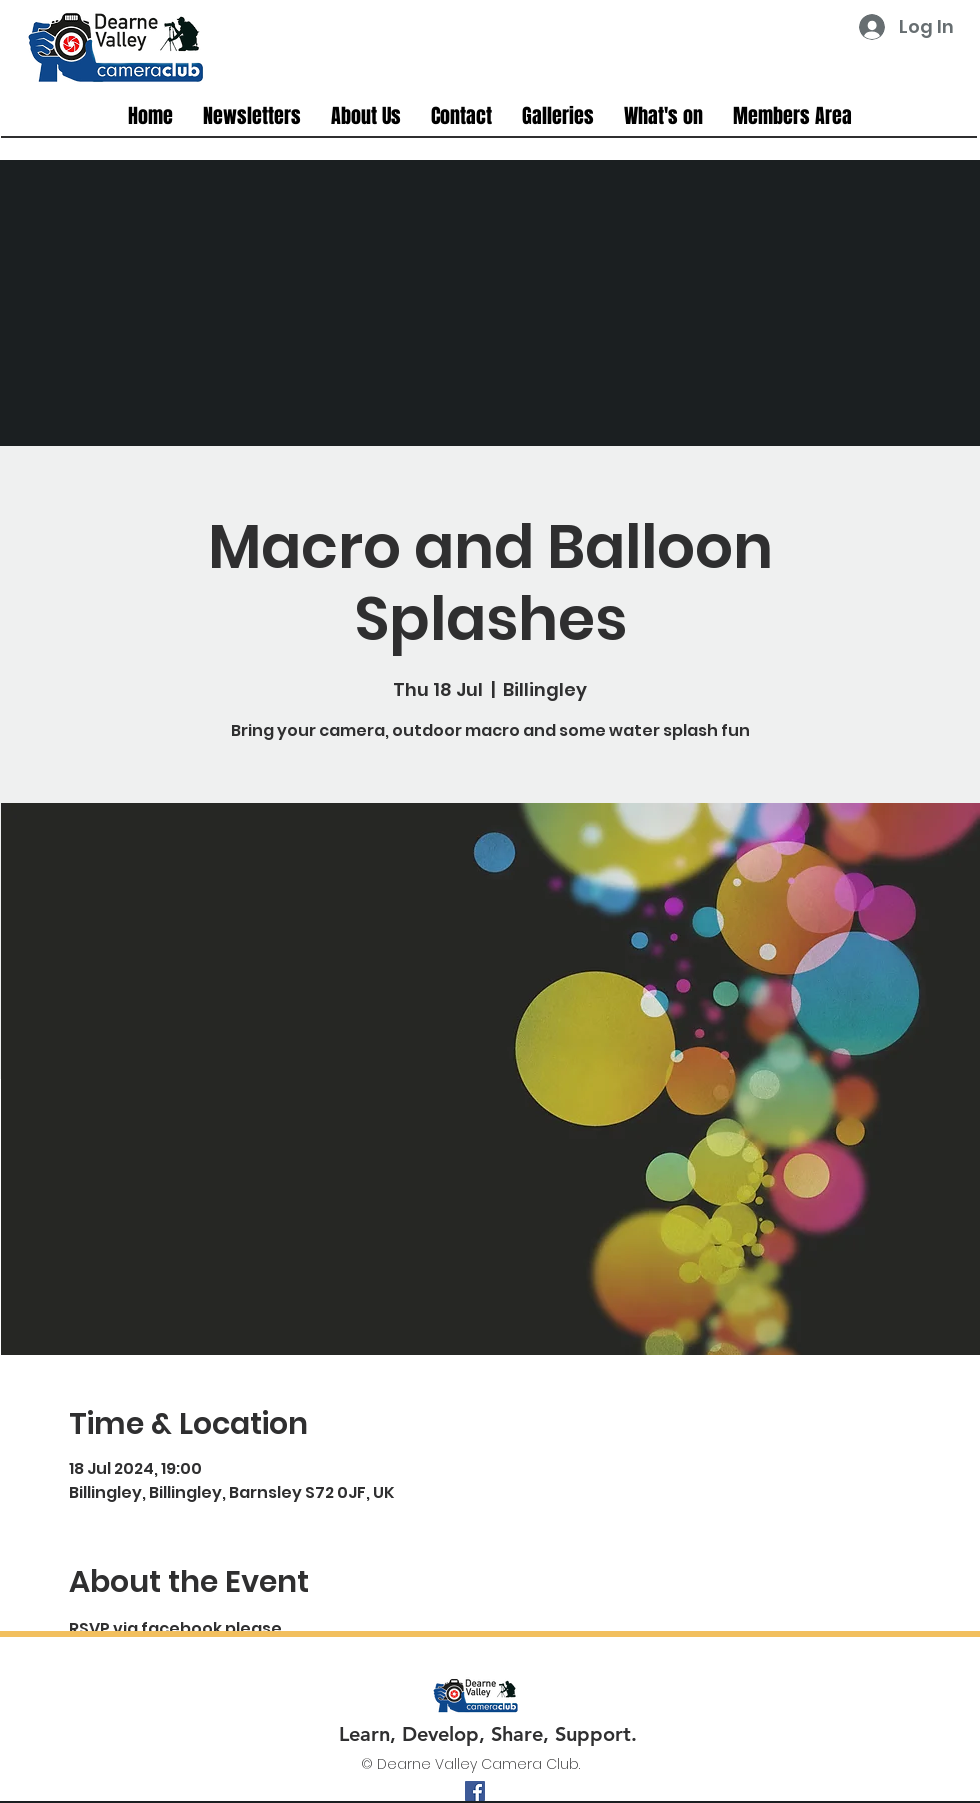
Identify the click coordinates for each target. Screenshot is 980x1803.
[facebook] (475, 1791)
